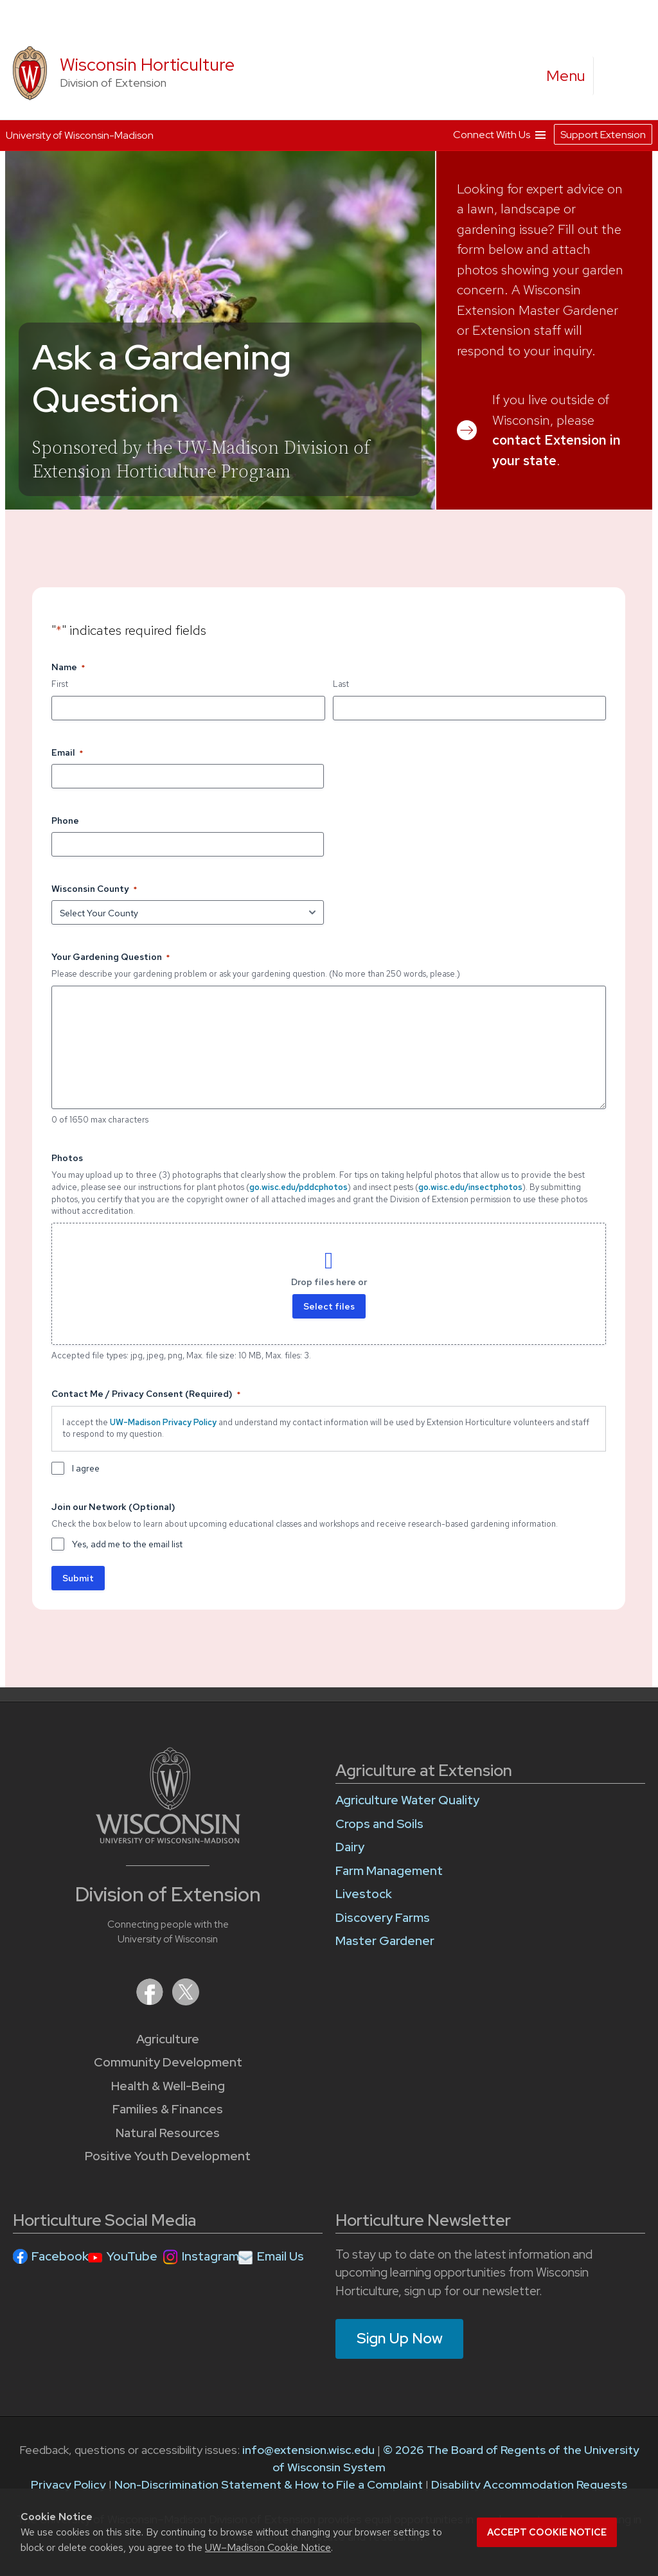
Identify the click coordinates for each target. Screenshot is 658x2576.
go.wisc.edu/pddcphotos (298, 1187)
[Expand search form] (616, 76)
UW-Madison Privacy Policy (163, 1422)
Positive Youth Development (168, 2156)
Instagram (210, 2256)
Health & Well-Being (168, 2086)
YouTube (132, 2256)
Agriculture (167, 2039)
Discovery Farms (382, 1918)
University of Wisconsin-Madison (80, 135)
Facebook (60, 2256)
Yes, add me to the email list (127, 1544)
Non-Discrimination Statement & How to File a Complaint (268, 2484)
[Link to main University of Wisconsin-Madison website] (168, 1839)
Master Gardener (384, 1941)
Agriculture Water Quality (407, 1800)
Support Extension (603, 134)
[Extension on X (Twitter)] (185, 2001)
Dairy (349, 1847)
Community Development (168, 2062)
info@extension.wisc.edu (308, 2449)
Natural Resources (168, 2133)
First (59, 684)
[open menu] (566, 76)
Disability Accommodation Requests (529, 2484)
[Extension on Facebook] (151, 2001)
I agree (86, 1468)
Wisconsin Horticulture (147, 64)
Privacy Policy (68, 2484)
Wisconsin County (94, 889)
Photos (67, 1158)
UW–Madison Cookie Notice (268, 2547)
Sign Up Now (400, 2338)
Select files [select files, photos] (329, 1306)
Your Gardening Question (110, 957)
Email (67, 753)
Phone (65, 820)
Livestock (363, 1894)
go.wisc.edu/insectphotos (470, 1187)
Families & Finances (167, 2109)
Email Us (280, 2256)
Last (341, 684)
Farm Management (389, 1871)
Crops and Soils (379, 1824)
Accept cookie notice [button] (547, 2532)
